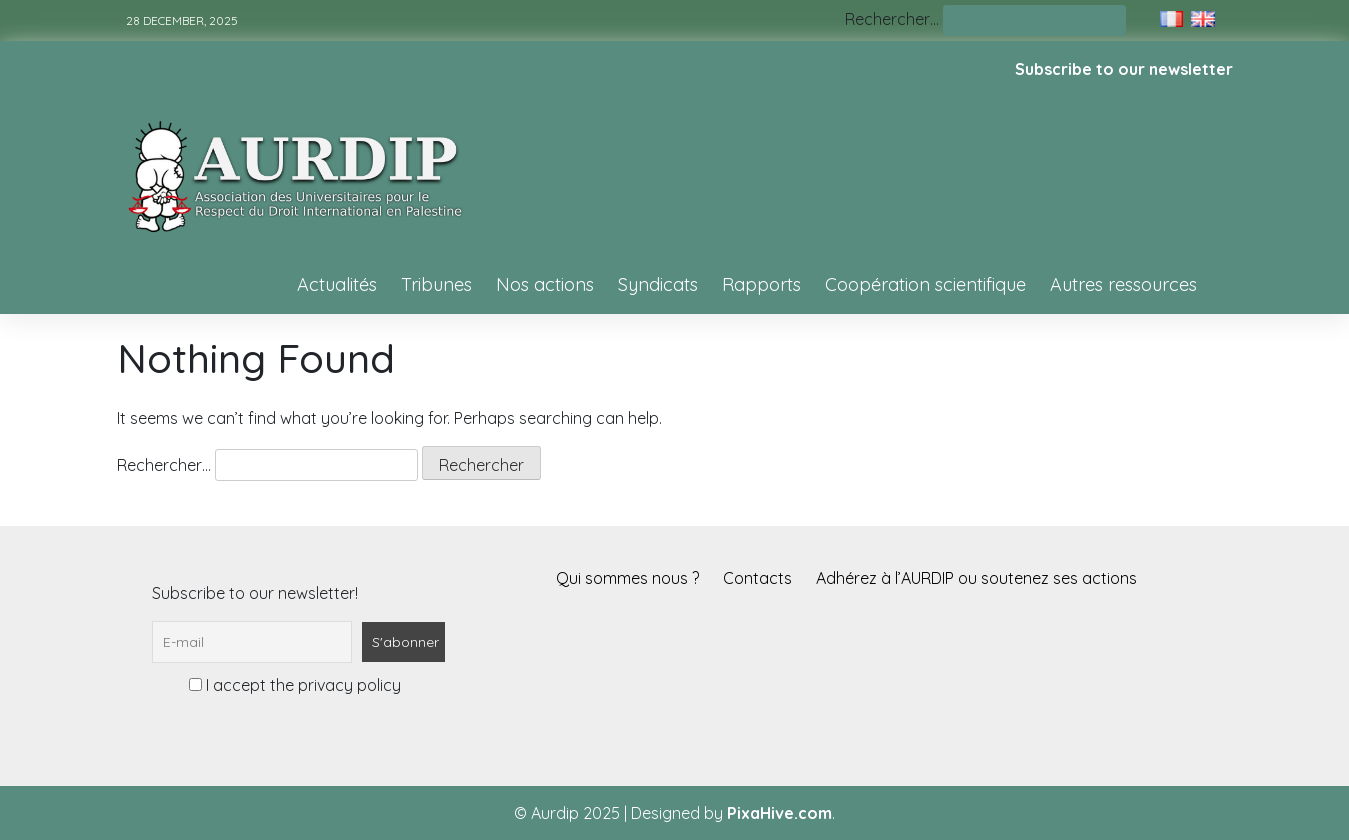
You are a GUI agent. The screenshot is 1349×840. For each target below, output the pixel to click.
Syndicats (658, 284)
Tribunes (436, 284)
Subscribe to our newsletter (1124, 69)
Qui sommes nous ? (627, 578)
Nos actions (545, 284)
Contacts (757, 578)
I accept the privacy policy (295, 685)
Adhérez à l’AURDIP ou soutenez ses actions (976, 578)
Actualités (337, 284)
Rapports (761, 284)
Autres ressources (1123, 284)
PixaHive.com (779, 813)
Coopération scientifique (925, 284)
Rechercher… (892, 19)
